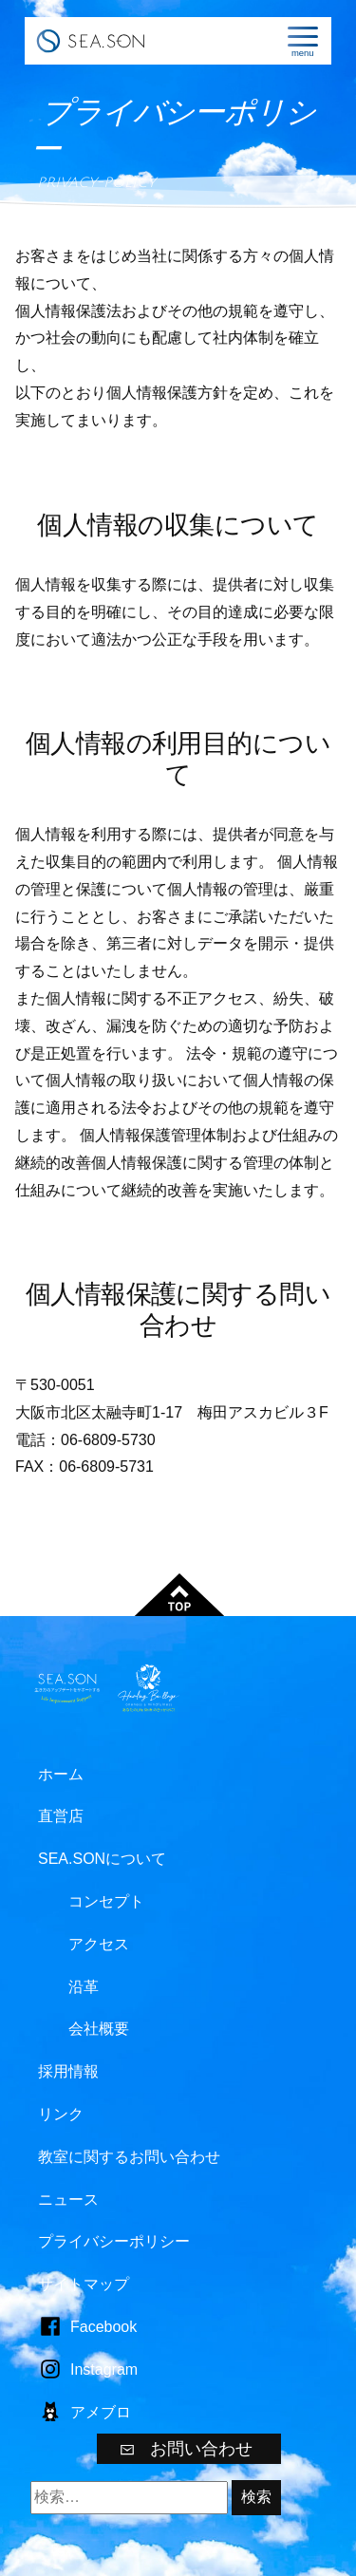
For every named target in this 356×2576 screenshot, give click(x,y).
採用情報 (68, 2071)
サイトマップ (83, 2284)
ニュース (68, 2199)
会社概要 (98, 2029)
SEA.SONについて (102, 1859)
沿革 (83, 1987)
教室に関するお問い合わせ (129, 2157)
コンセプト (106, 1901)
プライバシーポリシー (114, 2241)
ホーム (61, 1774)
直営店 (61, 1816)
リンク (61, 2114)
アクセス (98, 1944)
